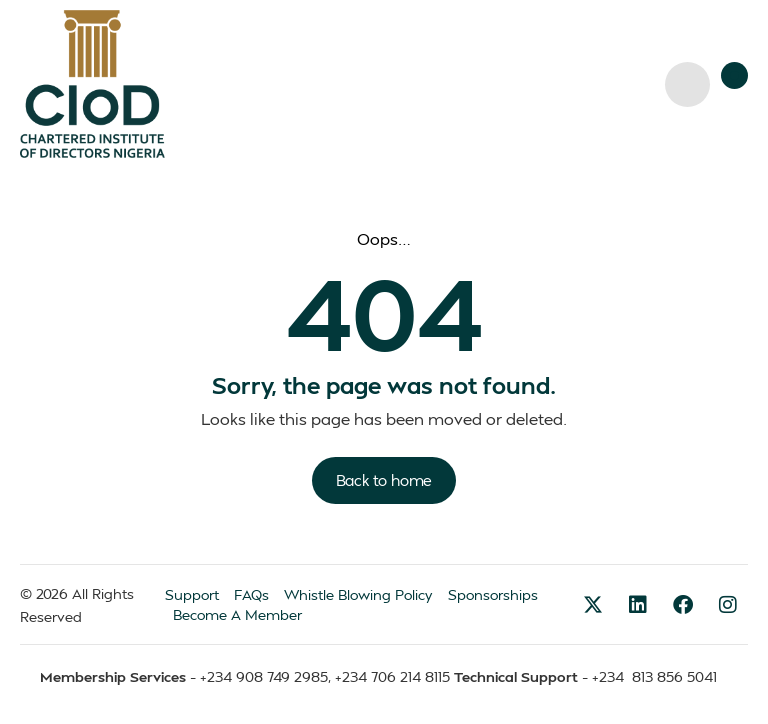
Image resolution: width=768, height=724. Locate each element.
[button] (734, 75)
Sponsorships (493, 594)
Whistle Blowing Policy (358, 594)
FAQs (251, 594)
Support (192, 594)
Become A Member (237, 614)
